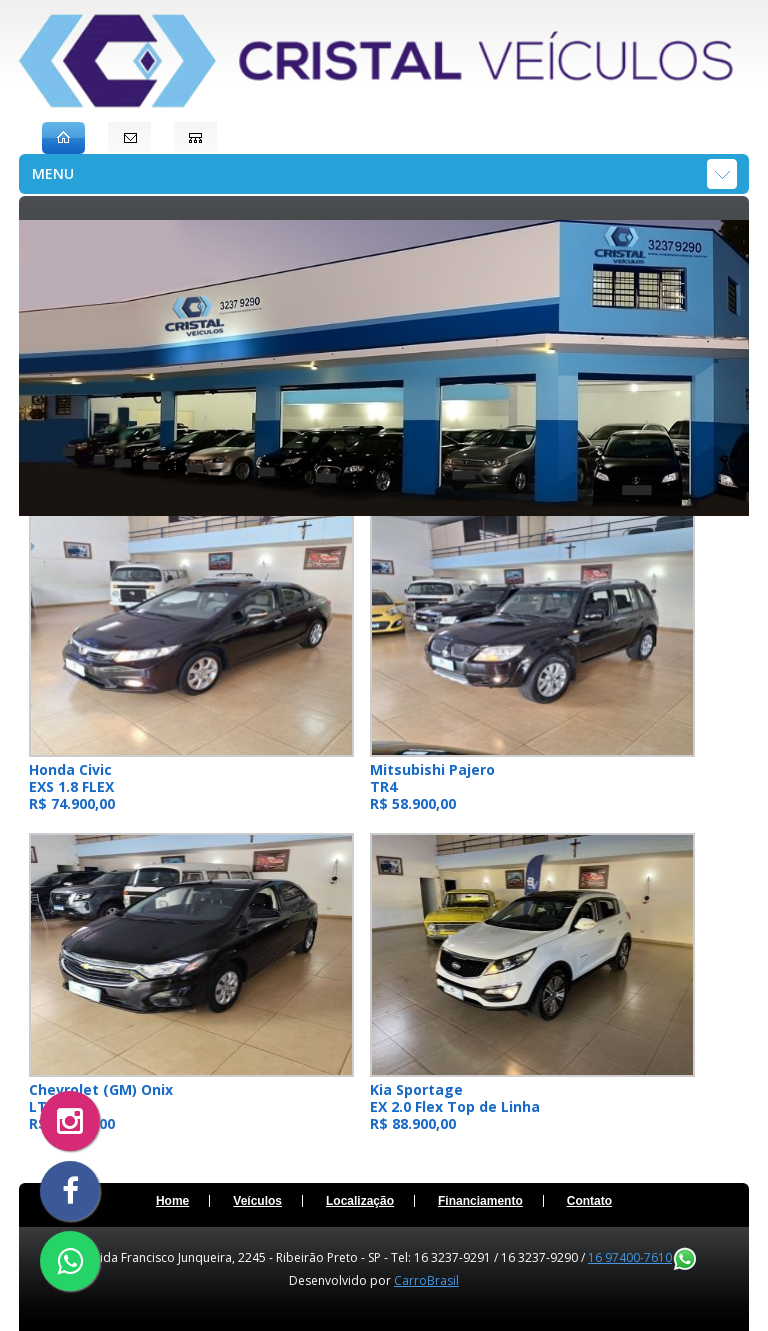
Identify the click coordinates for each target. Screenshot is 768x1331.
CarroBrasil (426, 1280)
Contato (589, 1201)
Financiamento (480, 1201)
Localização (360, 1201)
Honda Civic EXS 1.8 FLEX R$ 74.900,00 (72, 786)
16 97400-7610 (642, 1257)
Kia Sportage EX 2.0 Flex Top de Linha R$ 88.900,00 (455, 1106)
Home (172, 1201)
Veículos (257, 1201)
